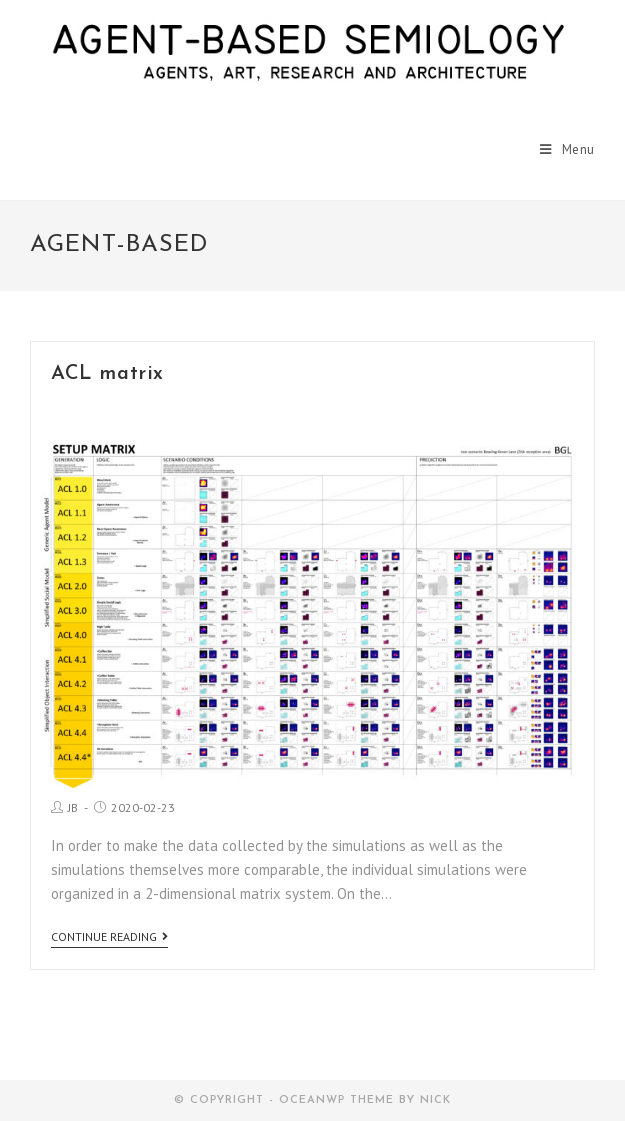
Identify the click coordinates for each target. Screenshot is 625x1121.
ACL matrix (107, 374)
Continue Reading (109, 937)
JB (73, 807)
